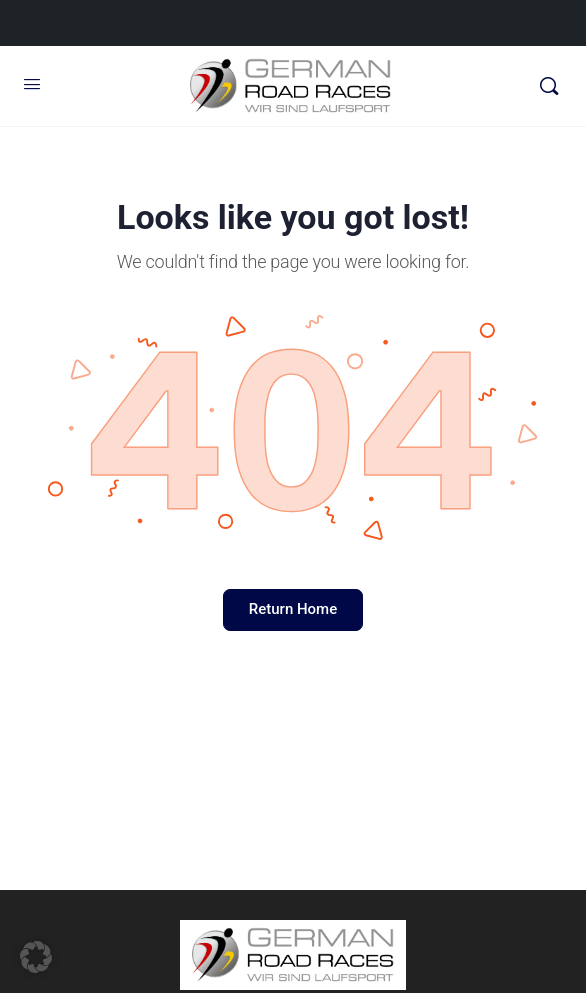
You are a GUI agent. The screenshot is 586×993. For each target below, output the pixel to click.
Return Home (293, 609)
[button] (36, 957)
